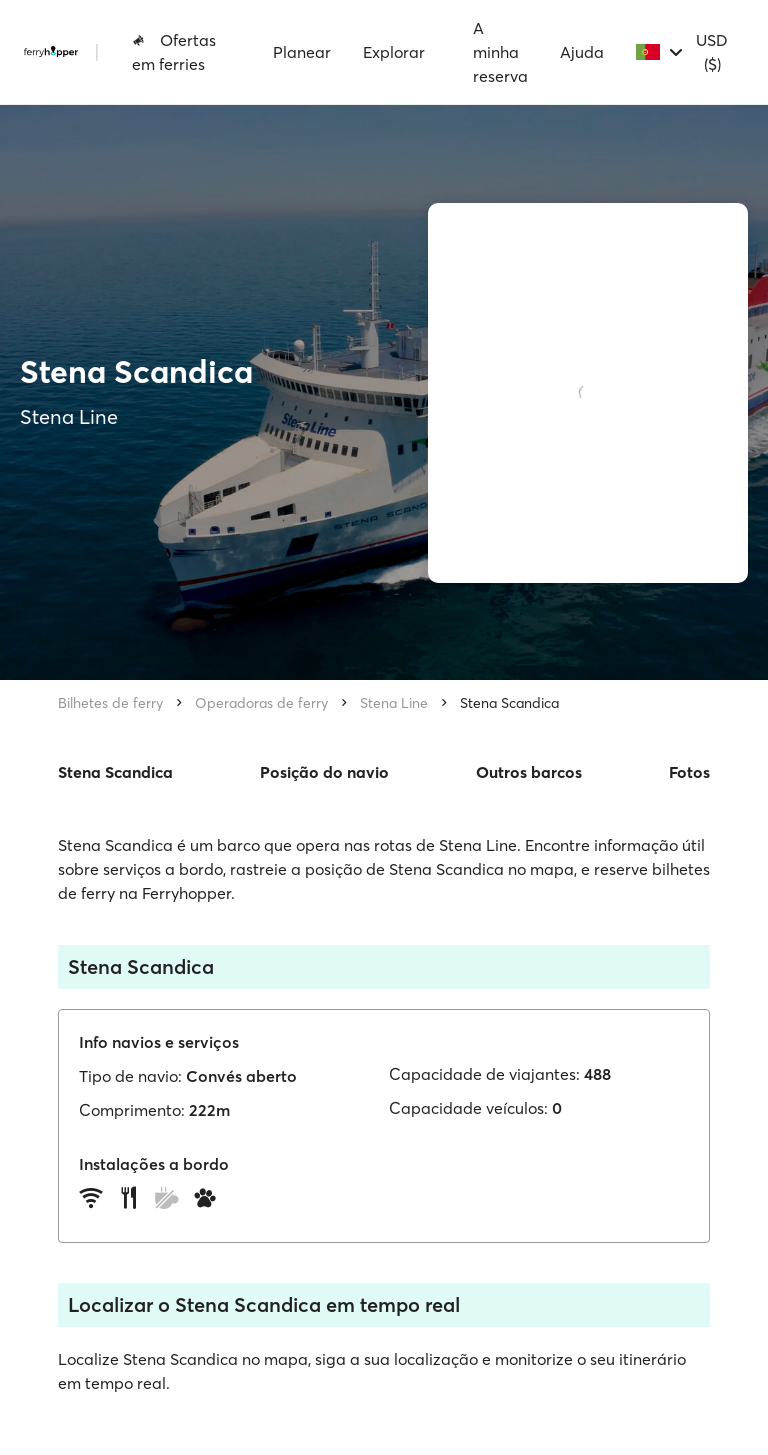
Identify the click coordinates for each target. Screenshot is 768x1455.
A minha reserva (500, 52)
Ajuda (582, 52)
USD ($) (712, 52)
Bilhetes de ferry (110, 703)
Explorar (394, 52)
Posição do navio (324, 772)
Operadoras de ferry (261, 703)
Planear (302, 52)
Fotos (689, 772)
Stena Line (394, 703)
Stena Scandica (509, 703)
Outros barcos (529, 772)
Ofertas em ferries (174, 52)
